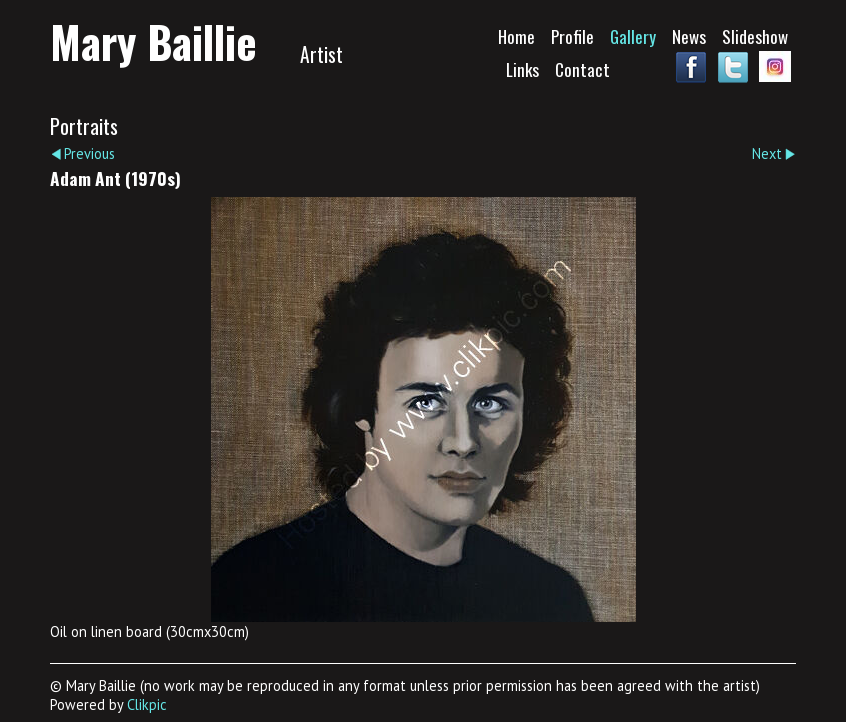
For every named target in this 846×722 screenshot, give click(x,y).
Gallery (633, 36)
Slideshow (755, 36)
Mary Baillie (153, 41)
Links (522, 69)
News (689, 36)
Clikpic (147, 704)
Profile (572, 36)
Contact (582, 69)
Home (516, 36)
